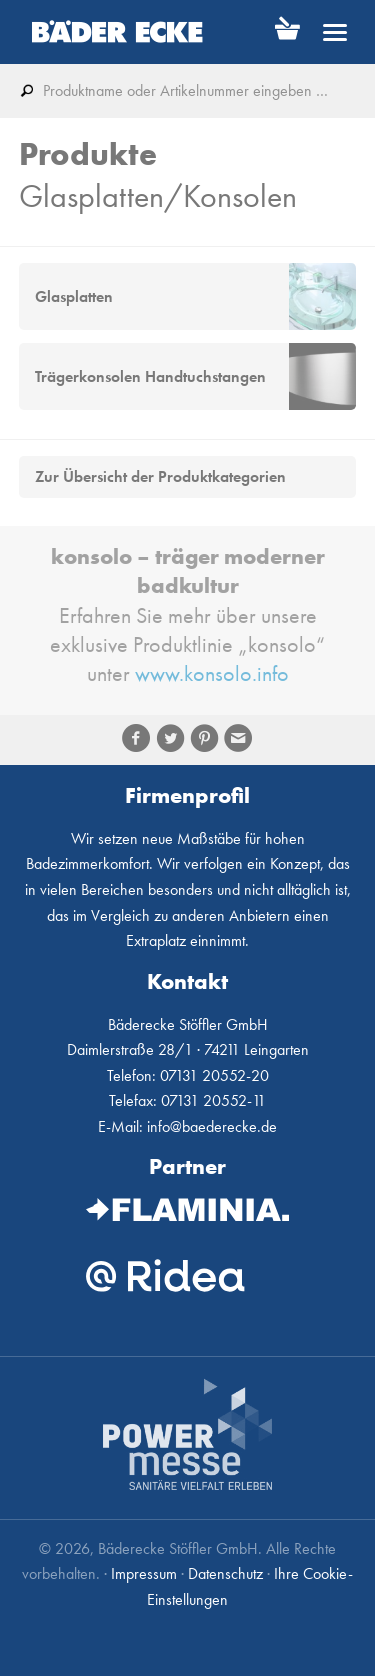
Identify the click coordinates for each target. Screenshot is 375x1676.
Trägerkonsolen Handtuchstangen (150, 376)
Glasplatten (74, 296)
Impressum (144, 1573)
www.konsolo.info (212, 673)
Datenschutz (225, 1573)
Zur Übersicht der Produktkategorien (160, 477)
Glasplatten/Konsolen (158, 196)
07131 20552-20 (214, 1075)
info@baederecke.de (212, 1126)
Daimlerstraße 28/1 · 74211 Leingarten (188, 1049)
